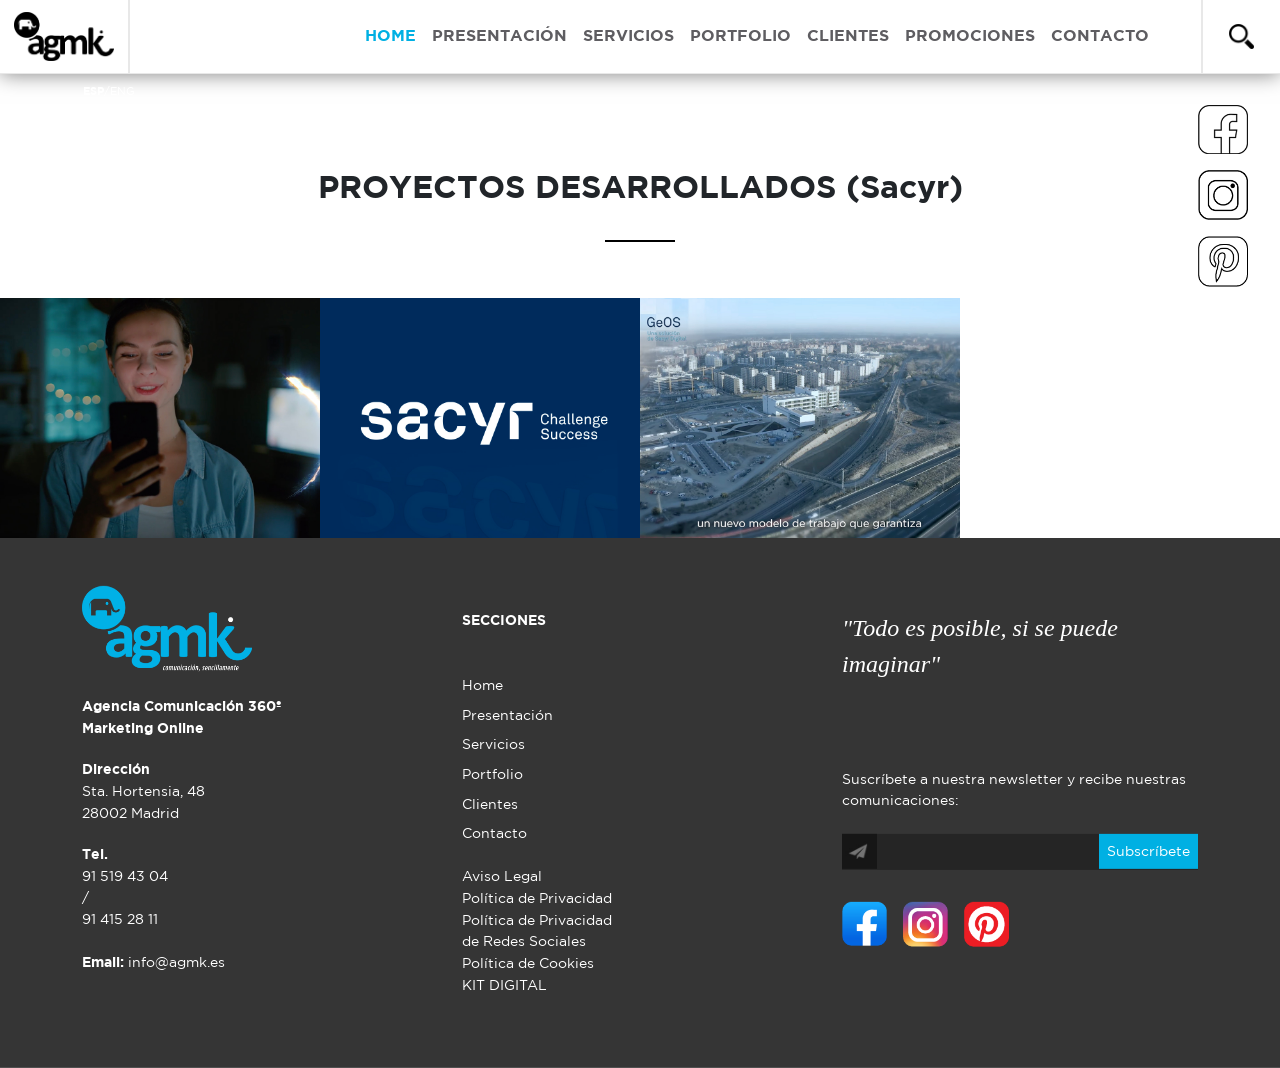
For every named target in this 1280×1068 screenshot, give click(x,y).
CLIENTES (848, 36)
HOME (390, 36)
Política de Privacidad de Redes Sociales (537, 931)
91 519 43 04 (125, 876)
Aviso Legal (502, 876)
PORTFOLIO (740, 36)
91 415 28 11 (120, 919)
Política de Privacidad (537, 898)
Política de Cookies (528, 963)
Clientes (490, 804)
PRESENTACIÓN (499, 36)
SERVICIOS (628, 36)
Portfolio (492, 774)
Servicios (493, 744)
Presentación (507, 715)
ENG (122, 92)
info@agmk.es (153, 962)
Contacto (494, 833)
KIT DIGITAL (504, 984)
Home (482, 685)
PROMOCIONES (970, 36)
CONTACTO (1100, 36)
